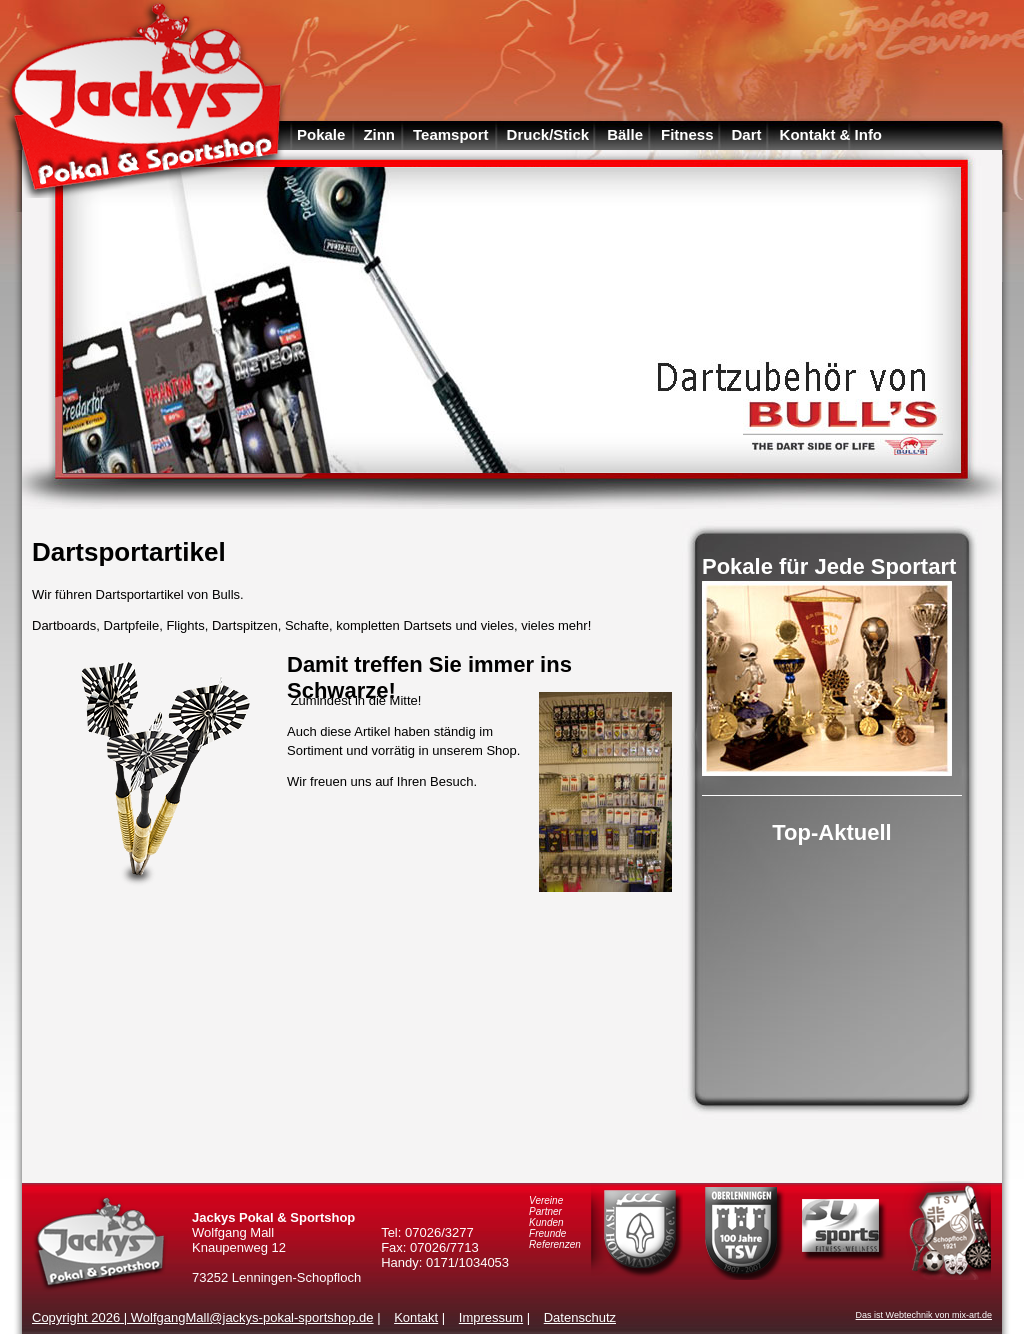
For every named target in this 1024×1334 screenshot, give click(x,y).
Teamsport (451, 134)
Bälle (625, 134)
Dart (747, 134)
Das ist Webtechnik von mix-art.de (924, 1315)
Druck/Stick (548, 134)
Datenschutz (580, 1317)
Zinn (379, 134)
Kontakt (416, 1317)
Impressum (491, 1317)
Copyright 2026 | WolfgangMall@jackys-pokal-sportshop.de (203, 1317)
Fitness (687, 134)
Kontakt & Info (831, 134)
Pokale (321, 134)
